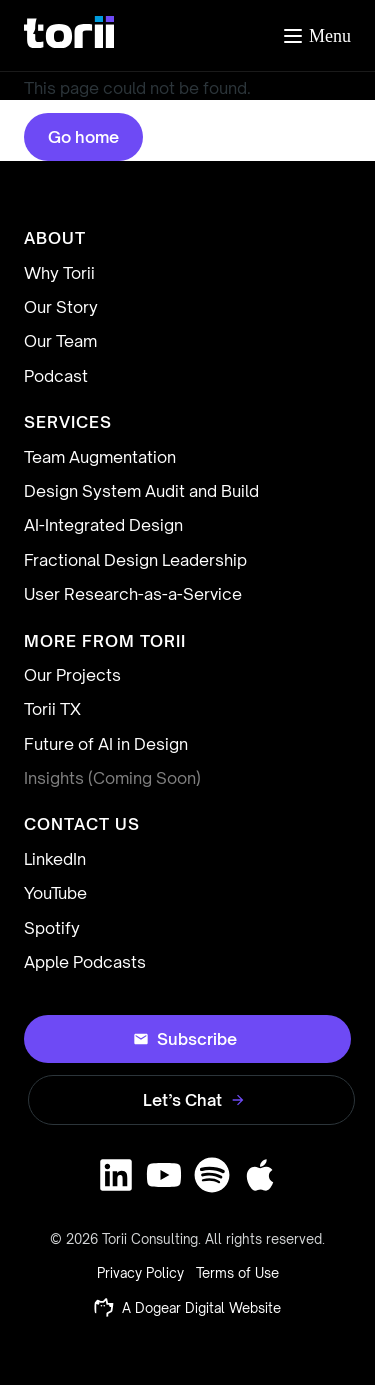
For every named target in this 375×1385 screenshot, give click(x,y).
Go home (83, 137)
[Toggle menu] (316, 36)
